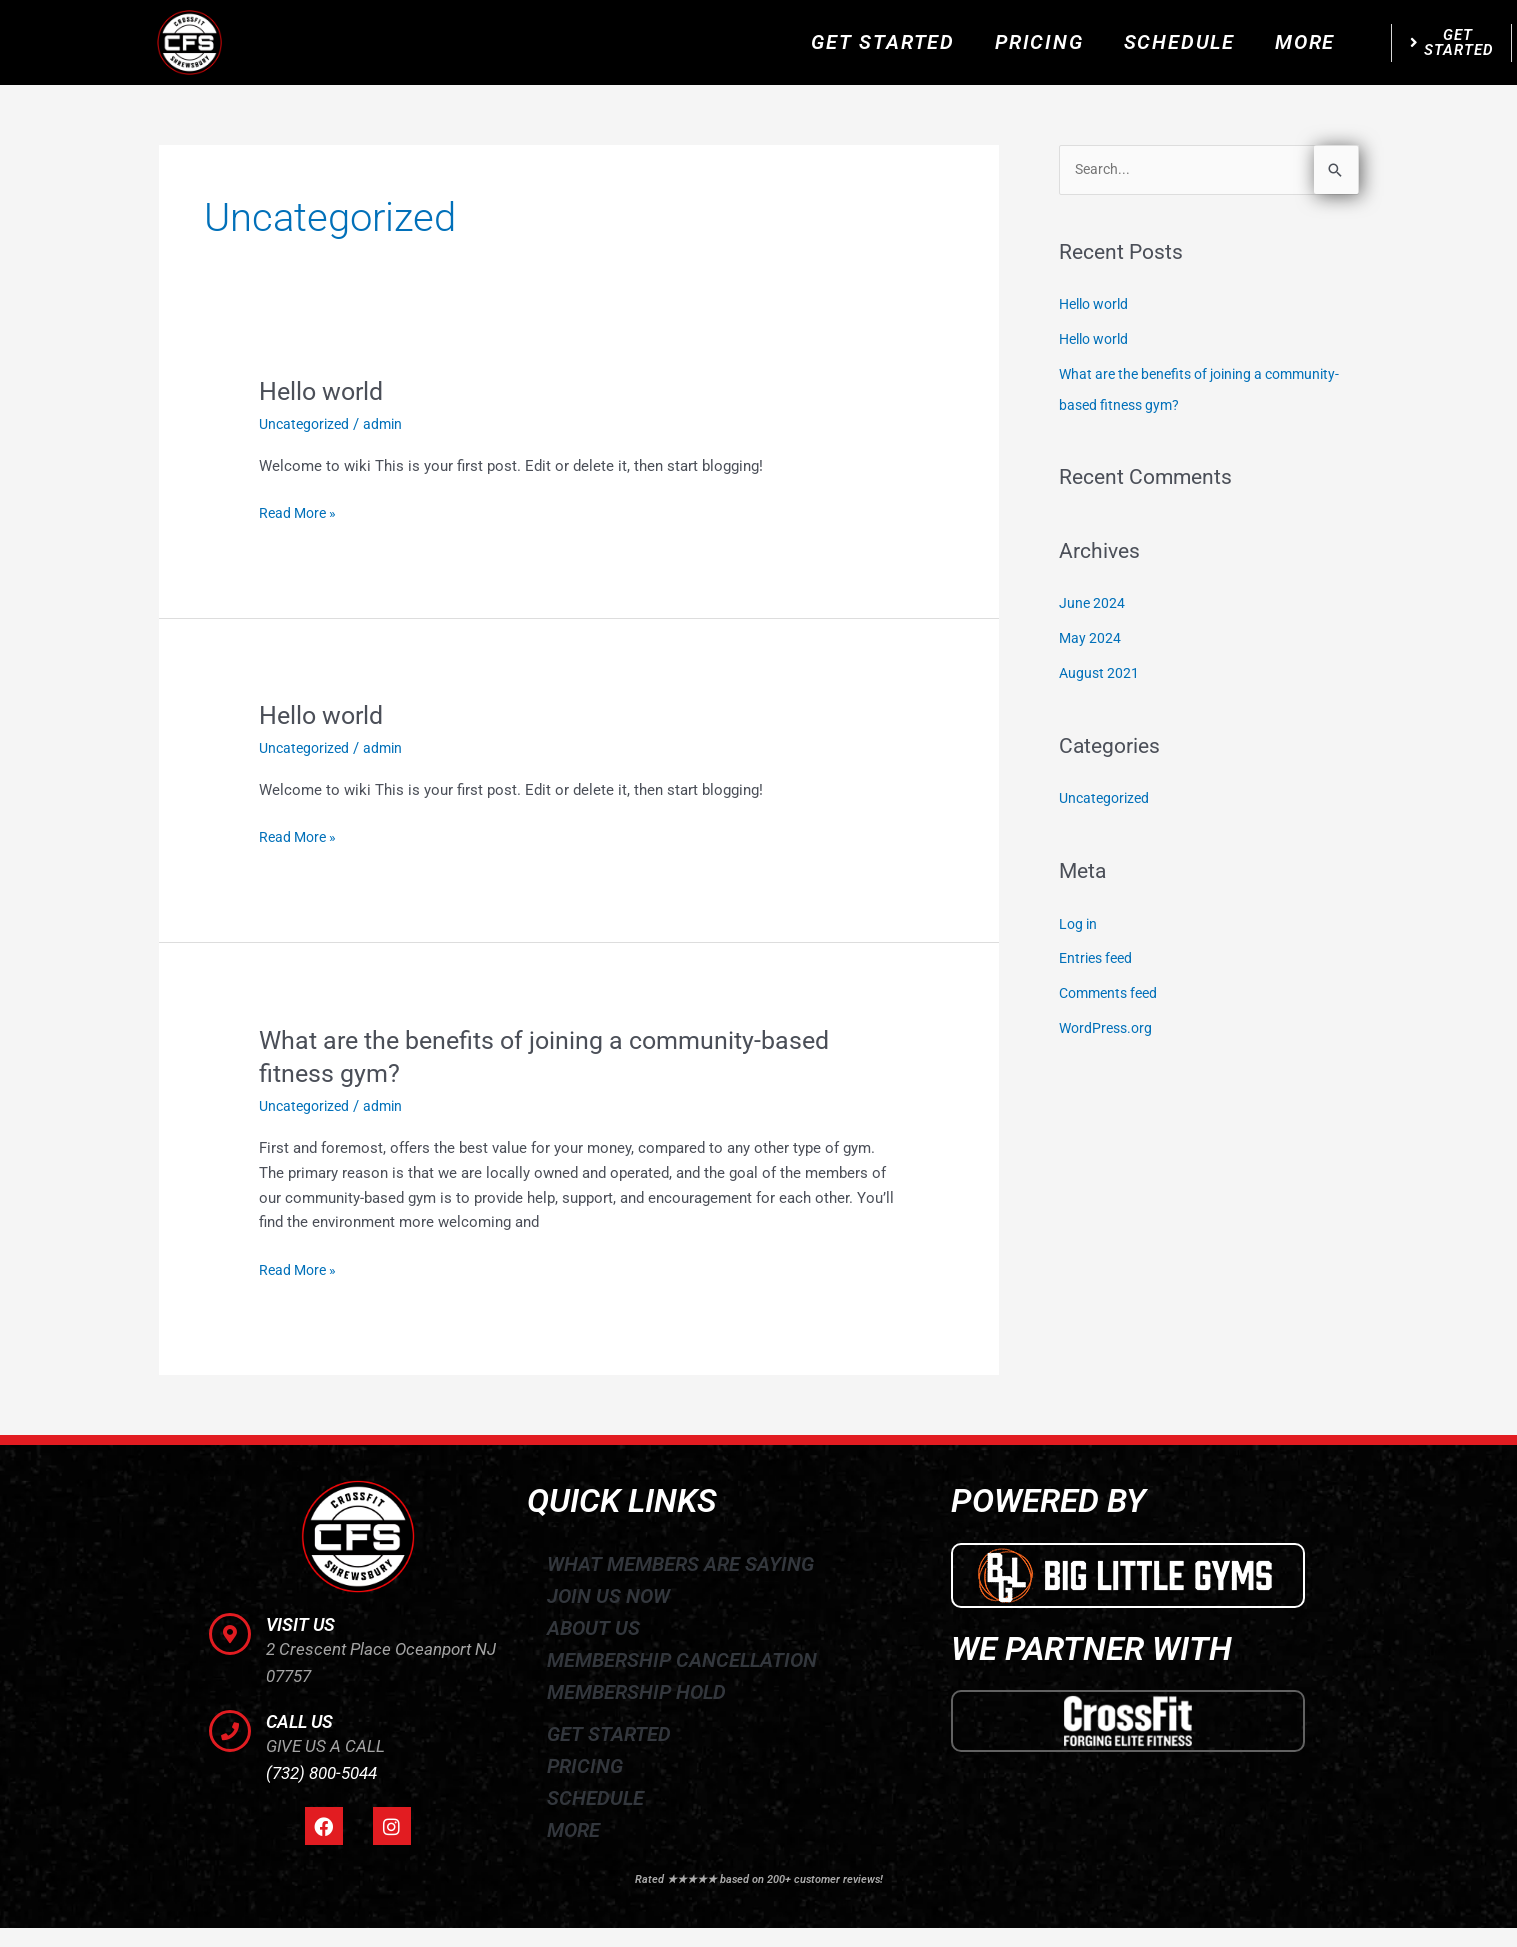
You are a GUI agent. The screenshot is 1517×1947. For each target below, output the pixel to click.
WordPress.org (1108, 1019)
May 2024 (1091, 635)
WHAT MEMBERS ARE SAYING (680, 1563)
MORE (1305, 42)
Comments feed (1112, 985)
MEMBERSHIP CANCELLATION (682, 1659)
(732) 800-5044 (321, 1773)
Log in (1079, 917)
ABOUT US (593, 1627)
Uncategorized (307, 424)
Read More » (300, 511)
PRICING (1039, 42)
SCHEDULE (1179, 42)
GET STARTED (883, 42)
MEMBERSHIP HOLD (636, 1691)
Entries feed (1099, 951)
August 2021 (1100, 668)
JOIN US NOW (608, 1595)
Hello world (324, 391)
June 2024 (1093, 601)
